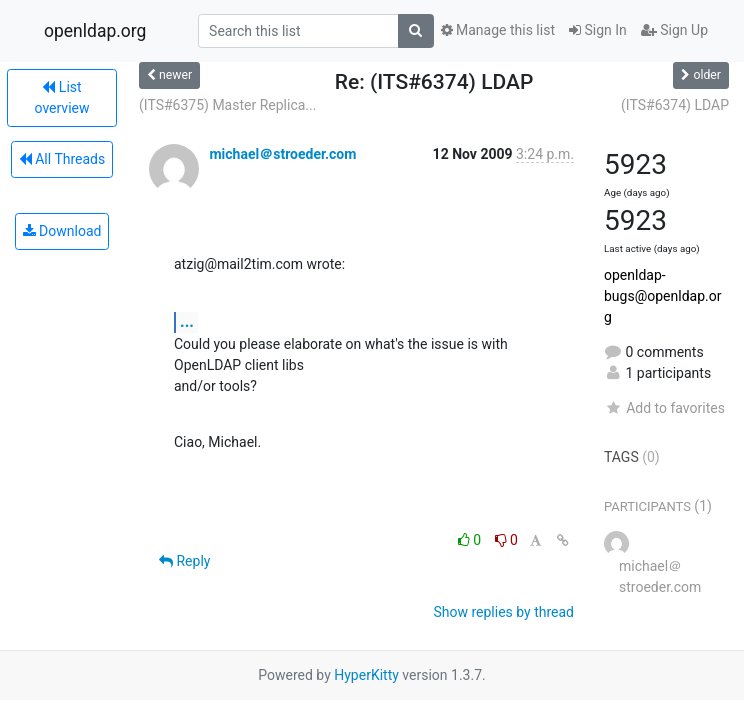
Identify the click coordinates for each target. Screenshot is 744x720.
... (187, 321)
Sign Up (674, 30)
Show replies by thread (503, 612)
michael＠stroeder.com (282, 154)
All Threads (62, 159)
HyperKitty (366, 675)
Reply (184, 561)
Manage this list (498, 30)
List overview (62, 97)
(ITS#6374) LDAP (675, 105)
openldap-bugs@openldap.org (662, 296)
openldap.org (95, 31)
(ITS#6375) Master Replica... (227, 105)
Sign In (598, 30)
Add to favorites (664, 408)
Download (62, 231)
